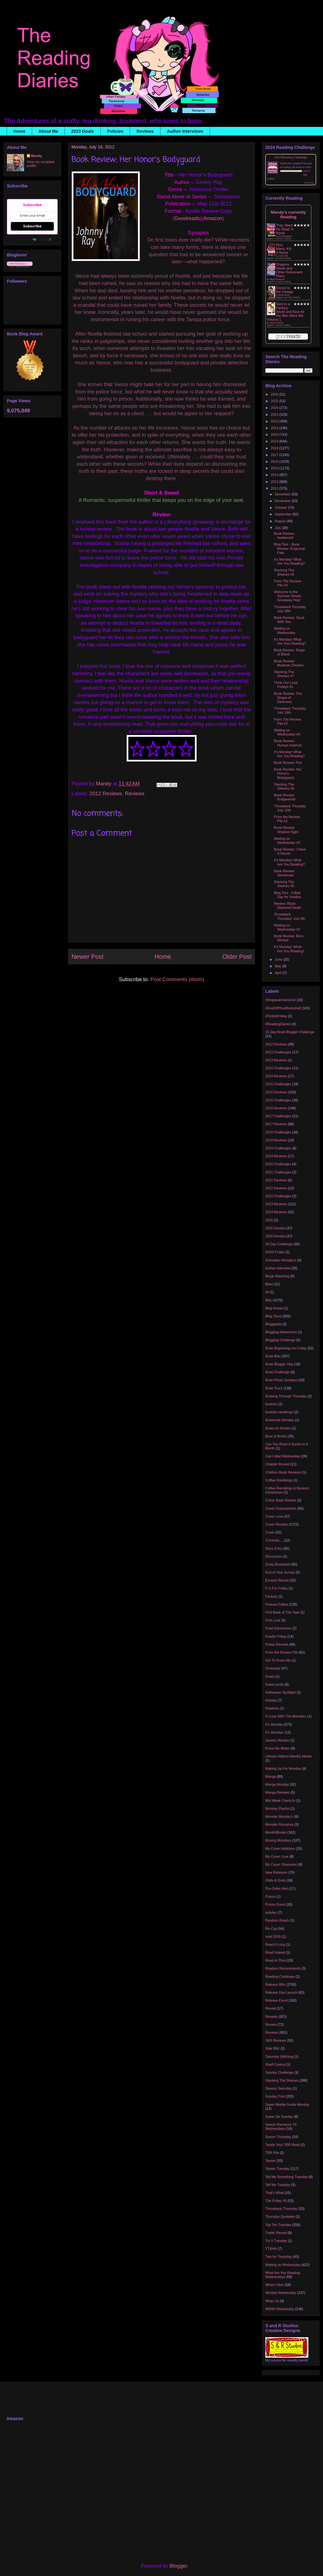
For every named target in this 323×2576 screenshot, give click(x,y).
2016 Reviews (276, 1108)
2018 (275, 448)
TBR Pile (272, 2153)
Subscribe (32, 226)
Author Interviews (185, 131)
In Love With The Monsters (285, 1716)
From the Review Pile (281, 1652)
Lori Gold (283, 256)
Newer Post (87, 956)
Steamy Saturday (278, 2088)
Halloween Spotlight (280, 1692)
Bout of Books (276, 1436)
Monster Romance (279, 1824)
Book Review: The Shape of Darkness (288, 698)
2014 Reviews (276, 1076)
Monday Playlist (277, 1808)
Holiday (271, 1700)
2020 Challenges (278, 1164)
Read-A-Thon (275, 1960)
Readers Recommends (283, 1968)
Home (19, 131)
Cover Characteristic (281, 1508)
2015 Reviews (276, 1092)
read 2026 (273, 1936)
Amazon (212, 218)
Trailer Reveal (276, 2233)
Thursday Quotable (280, 2216)
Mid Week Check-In (280, 1800)
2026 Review (275, 1236)
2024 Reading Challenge (290, 157)
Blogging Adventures (281, 1332)
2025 (275, 401)
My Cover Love (277, 1856)
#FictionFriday (276, 1016)
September (284, 514)
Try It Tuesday (276, 2241)
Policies (115, 131)
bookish (271, 1404)
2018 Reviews (276, 1140)
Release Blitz (275, 1984)
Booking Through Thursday (286, 1396)
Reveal (270, 2008)
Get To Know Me (278, 1660)
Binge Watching (277, 1276)
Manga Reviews (277, 1792)
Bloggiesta (273, 1324)
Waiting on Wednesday (283, 2265)
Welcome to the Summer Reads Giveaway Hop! (287, 596)
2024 (275, 408)
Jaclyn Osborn (276, 323)
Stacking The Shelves (281, 2080)
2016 (275, 461)
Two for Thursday (278, 2256)
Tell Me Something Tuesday (286, 2177)
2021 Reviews (276, 1180)
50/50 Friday (274, 1252)
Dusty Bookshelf (277, 1564)
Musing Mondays (278, 1840)
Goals (269, 1676)
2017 (275, 455)
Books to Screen (277, 1428)
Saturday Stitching (279, 2056)
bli (267, 1292)
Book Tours (274, 1388)
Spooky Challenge (279, 2072)
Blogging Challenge (280, 1340)
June (279, 959)
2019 (275, 441)
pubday (271, 1912)
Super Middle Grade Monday (287, 2104)
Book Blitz (273, 1356)
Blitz (268, 1300)
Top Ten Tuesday (278, 2225)
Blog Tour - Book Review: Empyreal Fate (289, 548)
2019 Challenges (278, 1148)
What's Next (274, 2285)
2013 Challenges (278, 1052)
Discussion (273, 1556)
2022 (275, 421)
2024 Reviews (276, 1212)
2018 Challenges (278, 1132)
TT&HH (271, 2249)
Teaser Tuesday (277, 2169)
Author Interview (277, 1268)
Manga (270, 1776)
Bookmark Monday (279, 1420)
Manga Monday (277, 1784)
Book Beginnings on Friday (285, 1348)
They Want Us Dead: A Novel (284, 229)
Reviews (145, 131)
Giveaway (272, 1668)
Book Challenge (277, 1372)
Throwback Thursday (281, 2209)
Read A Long (275, 1944)
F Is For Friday (276, 1588)
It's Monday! (274, 1732)
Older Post (237, 956)
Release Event (276, 2000)
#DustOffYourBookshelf (283, 1008)
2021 (275, 428)
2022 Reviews (276, 1188)
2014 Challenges (278, 1068)
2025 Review (275, 1228)
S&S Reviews (275, 2040)
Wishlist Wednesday (280, 2293)
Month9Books (275, 1832)
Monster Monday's (279, 1816)
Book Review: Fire (288, 763)
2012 (275, 488)
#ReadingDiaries (278, 1024)
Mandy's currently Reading (288, 214)
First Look (272, 1620)
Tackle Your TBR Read (282, 2145)
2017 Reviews (276, 1124)
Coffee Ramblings (279, 1480)
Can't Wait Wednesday (282, 1456)
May (278, 966)
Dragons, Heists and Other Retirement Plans (289, 270)
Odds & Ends (275, 1880)
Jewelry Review (277, 1740)
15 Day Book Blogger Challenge (289, 1032)
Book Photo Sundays (281, 1380)
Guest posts (274, 1684)
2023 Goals (82, 131)
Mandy (36, 156)
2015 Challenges (278, 1084)
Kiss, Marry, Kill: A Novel (284, 248)
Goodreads (187, 218)
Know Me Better (277, 1748)
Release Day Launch (281, 1992)
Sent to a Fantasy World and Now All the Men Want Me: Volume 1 (285, 311)
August (280, 521)
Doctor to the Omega (284, 290)
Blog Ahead (274, 1308)
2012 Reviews (106, 793)
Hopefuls (272, 1708)
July (278, 528)
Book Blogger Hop (279, 1364)
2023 (275, 414)
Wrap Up (272, 2301)
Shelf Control (275, 2064)
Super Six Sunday (279, 2116)
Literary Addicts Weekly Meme (288, 1756)
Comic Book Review (280, 1500)
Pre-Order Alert (277, 1888)
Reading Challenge (280, 1976)
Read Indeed (275, 1952)
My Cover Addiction (280, 1848)
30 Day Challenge (279, 1244)
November (283, 501)
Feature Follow (276, 1604)
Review (270, 2024)
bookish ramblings (279, 1412)
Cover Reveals (276, 1524)
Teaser (270, 2161)
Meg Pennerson (277, 279)
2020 (275, 434)
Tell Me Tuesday (277, 2185)
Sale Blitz (272, 2048)
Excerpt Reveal (277, 1580)
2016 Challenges (278, 1100)
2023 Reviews (276, 1204)
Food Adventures (278, 1628)
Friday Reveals (276, 1644)
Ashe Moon (284, 295)
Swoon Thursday (278, 2137)
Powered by (32, 239)
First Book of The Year (282, 1612)
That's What (274, 2193)
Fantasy (271, 1596)
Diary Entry (273, 1548)
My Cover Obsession (281, 1864)
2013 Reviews (276, 1060)
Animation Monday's (280, 1260)
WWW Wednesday (279, 2309)
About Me (48, 131)
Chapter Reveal (277, 1464)
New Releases (276, 1872)
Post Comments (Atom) (177, 979)
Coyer (270, 1532)
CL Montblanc (285, 236)
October (281, 507)
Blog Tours (273, 1316)
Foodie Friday (275, 1636)
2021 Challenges (278, 1172)
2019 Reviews (276, 1156)
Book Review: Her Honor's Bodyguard (287, 773)
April (279, 973)
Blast (269, 1284)
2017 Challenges (278, 1116)
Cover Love (274, 1516)
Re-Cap (271, 1928)
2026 (275, 394)
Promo (270, 1896)
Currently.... (274, 1540)
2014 (275, 475)
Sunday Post (275, 2096)
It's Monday (274, 1724)
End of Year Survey (280, 1572)
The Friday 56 (276, 2201)
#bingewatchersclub (280, 1000)
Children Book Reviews (283, 1472)
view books (309, 183)
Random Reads (277, 1920)
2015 (275, 468)
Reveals (271, 2016)
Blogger (178, 2566)
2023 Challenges (278, 1196)
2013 (275, 482)
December (283, 494)
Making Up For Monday (283, 1768)
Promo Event (275, 1904)
